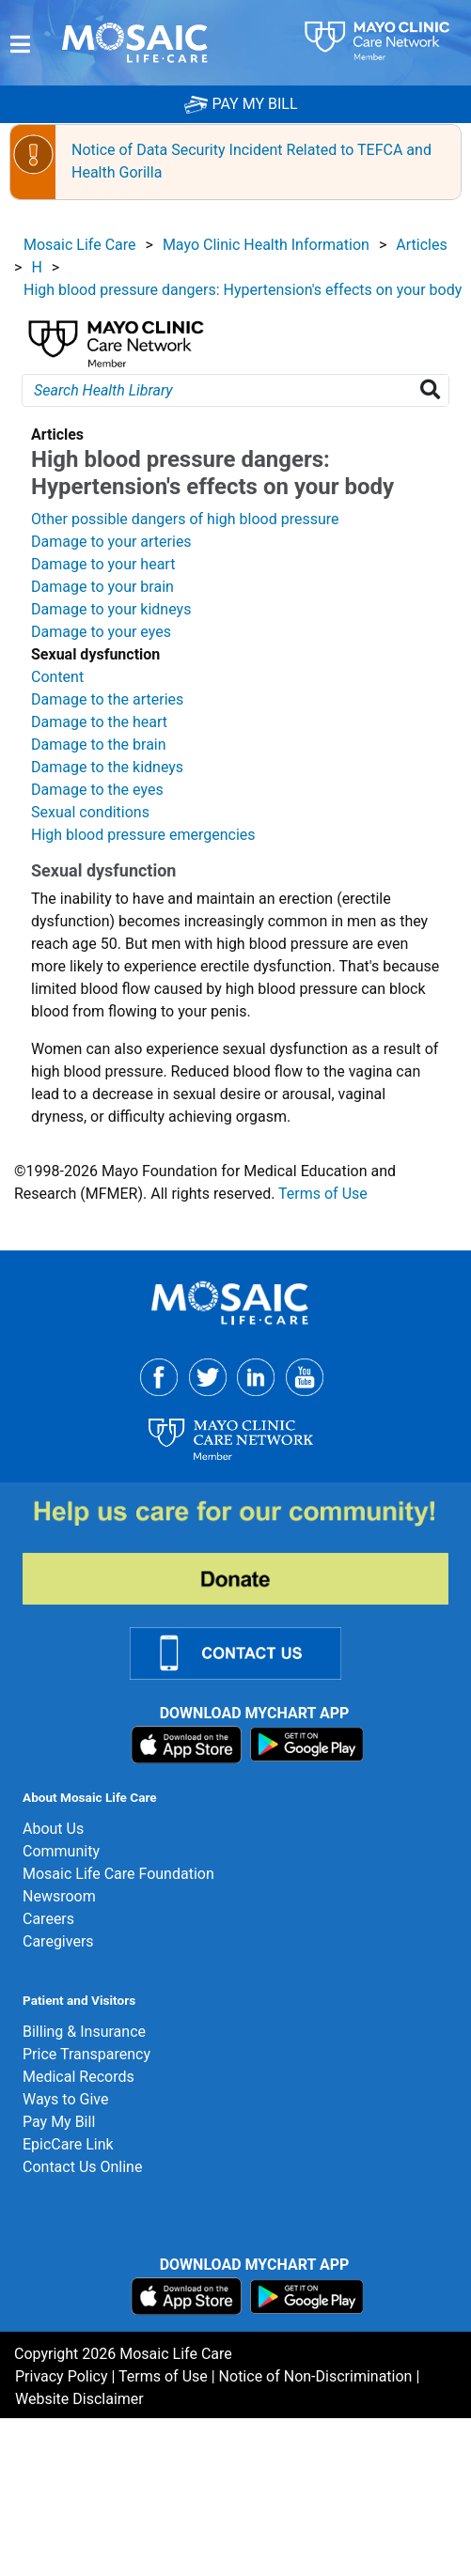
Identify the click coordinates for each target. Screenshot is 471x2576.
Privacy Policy (61, 2376)
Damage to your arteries (111, 542)
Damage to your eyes (101, 632)
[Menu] (20, 44)
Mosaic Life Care (80, 245)
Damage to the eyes (97, 790)
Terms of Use (323, 1194)
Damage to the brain (98, 744)
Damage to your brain (102, 587)
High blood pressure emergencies (143, 835)
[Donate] (247, 1551)
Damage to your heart (103, 564)
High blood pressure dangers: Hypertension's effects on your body (243, 290)
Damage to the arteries (107, 699)
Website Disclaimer (79, 2399)
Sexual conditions (90, 812)
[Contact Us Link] (247, 1652)
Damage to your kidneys (111, 609)
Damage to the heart (99, 722)
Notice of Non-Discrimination (316, 2376)
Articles (421, 245)
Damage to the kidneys (107, 767)
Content (57, 677)
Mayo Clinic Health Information (266, 245)
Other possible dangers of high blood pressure (185, 519)
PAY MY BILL (240, 104)
